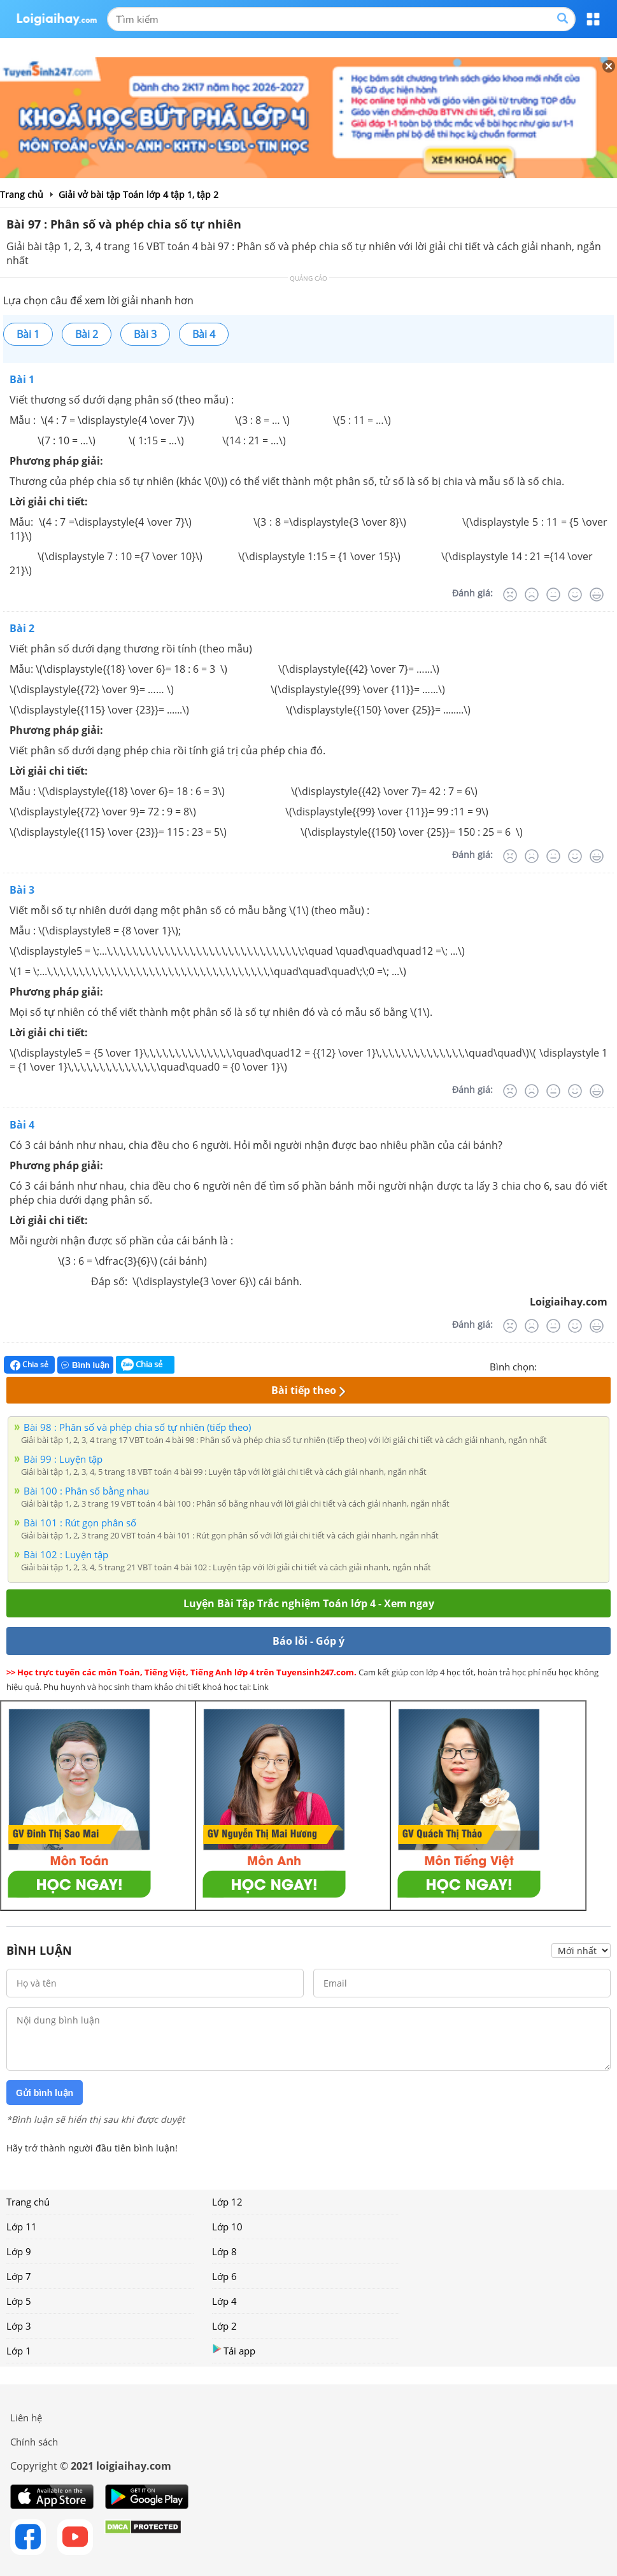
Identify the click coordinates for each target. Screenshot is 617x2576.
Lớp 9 (18, 2251)
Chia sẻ (29, 1364)
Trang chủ (28, 2201)
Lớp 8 (224, 2251)
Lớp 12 (227, 2201)
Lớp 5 (18, 2301)
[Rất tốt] (596, 594)
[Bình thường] (553, 594)
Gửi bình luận (44, 2093)
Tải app (233, 2350)
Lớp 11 (21, 2226)
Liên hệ (26, 2417)
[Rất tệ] (510, 594)
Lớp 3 (18, 2325)
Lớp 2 (224, 2325)
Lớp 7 (18, 2276)
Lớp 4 (224, 2301)
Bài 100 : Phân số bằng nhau (86, 1490)
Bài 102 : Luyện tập (66, 1554)
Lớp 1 (18, 2350)
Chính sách (34, 2441)
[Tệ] (531, 594)
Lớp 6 (224, 2276)
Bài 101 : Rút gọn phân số (80, 1522)
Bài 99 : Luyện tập (63, 1459)
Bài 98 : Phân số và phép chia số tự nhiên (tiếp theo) (137, 1427)
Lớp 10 (227, 2226)
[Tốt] (575, 594)
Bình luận (85, 1365)
